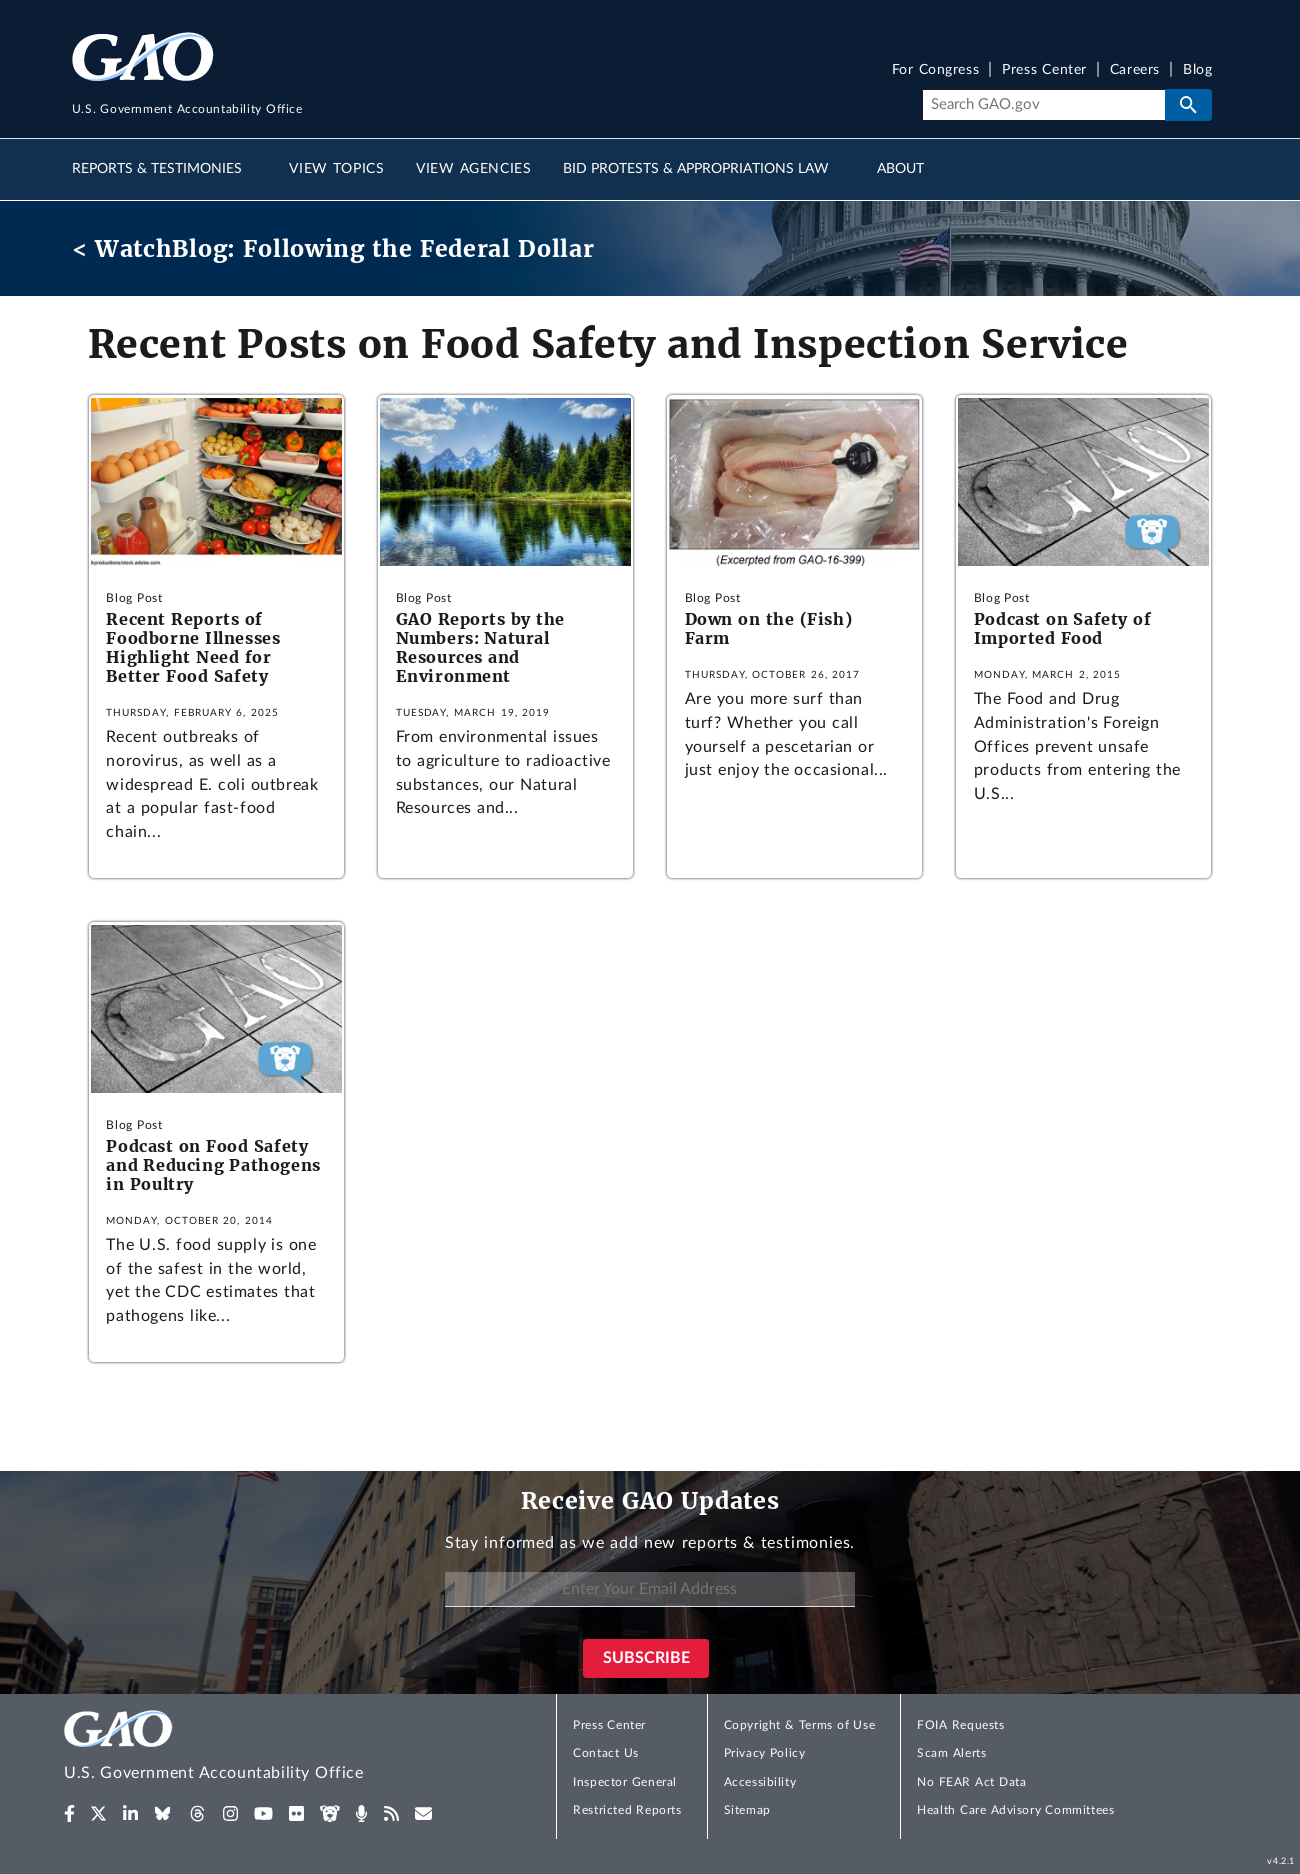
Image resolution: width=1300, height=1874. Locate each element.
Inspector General (625, 1782)
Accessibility (760, 1782)
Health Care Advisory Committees (1015, 1810)
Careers (1135, 70)
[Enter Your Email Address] (650, 1589)
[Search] (1043, 105)
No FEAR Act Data (971, 1782)
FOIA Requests (960, 1725)
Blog (1197, 70)
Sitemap (747, 1810)
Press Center (1044, 70)
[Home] (254, 1748)
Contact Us (606, 1753)
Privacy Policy (765, 1753)
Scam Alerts (951, 1753)
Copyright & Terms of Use (800, 1725)
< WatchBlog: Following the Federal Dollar (333, 248)
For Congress (936, 70)
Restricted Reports (627, 1810)
